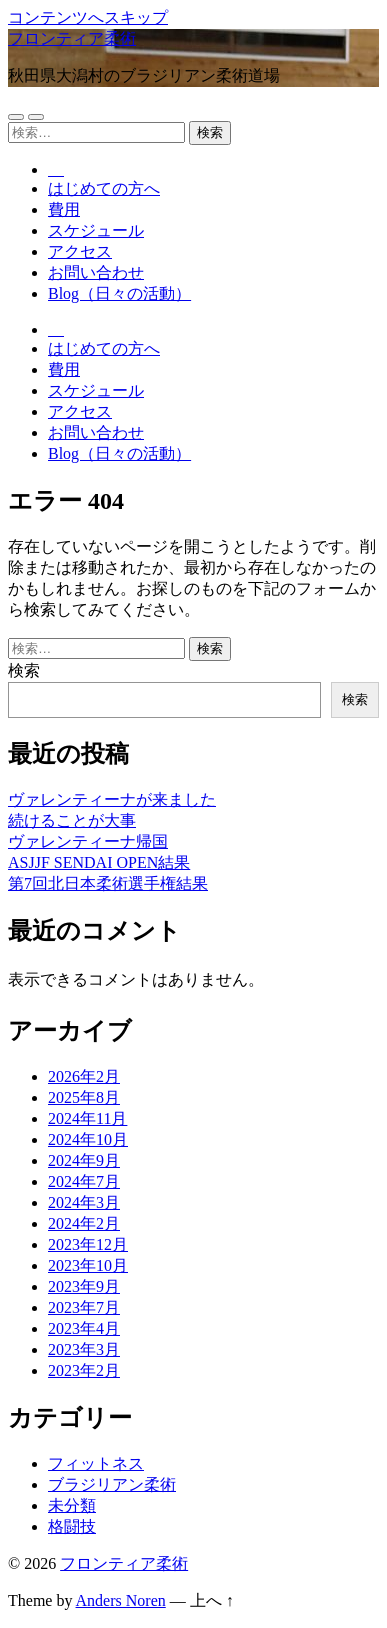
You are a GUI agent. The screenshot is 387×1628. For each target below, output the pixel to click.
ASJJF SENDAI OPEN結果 (99, 862)
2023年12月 (88, 1244)
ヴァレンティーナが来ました (112, 799)
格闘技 (72, 1526)
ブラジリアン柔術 (112, 1484)
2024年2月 (84, 1223)
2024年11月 (87, 1118)
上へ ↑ (212, 1600)
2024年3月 (84, 1202)
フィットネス (96, 1463)
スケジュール (96, 230)
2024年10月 (88, 1139)
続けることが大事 (72, 820)
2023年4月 (84, 1328)
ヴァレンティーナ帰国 (88, 841)
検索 (24, 670)
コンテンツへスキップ (88, 17)
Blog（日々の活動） (119, 293)
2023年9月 (84, 1286)
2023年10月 (88, 1265)
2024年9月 (84, 1160)
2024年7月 (84, 1181)
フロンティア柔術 (72, 38)
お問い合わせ (96, 272)
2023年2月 (84, 1370)
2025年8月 (84, 1097)
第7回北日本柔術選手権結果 (108, 883)
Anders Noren (121, 1600)
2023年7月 (84, 1307)
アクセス (80, 251)
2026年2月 (84, 1076)
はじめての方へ (104, 188)
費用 (64, 209)
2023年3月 (84, 1349)
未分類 (72, 1505)
